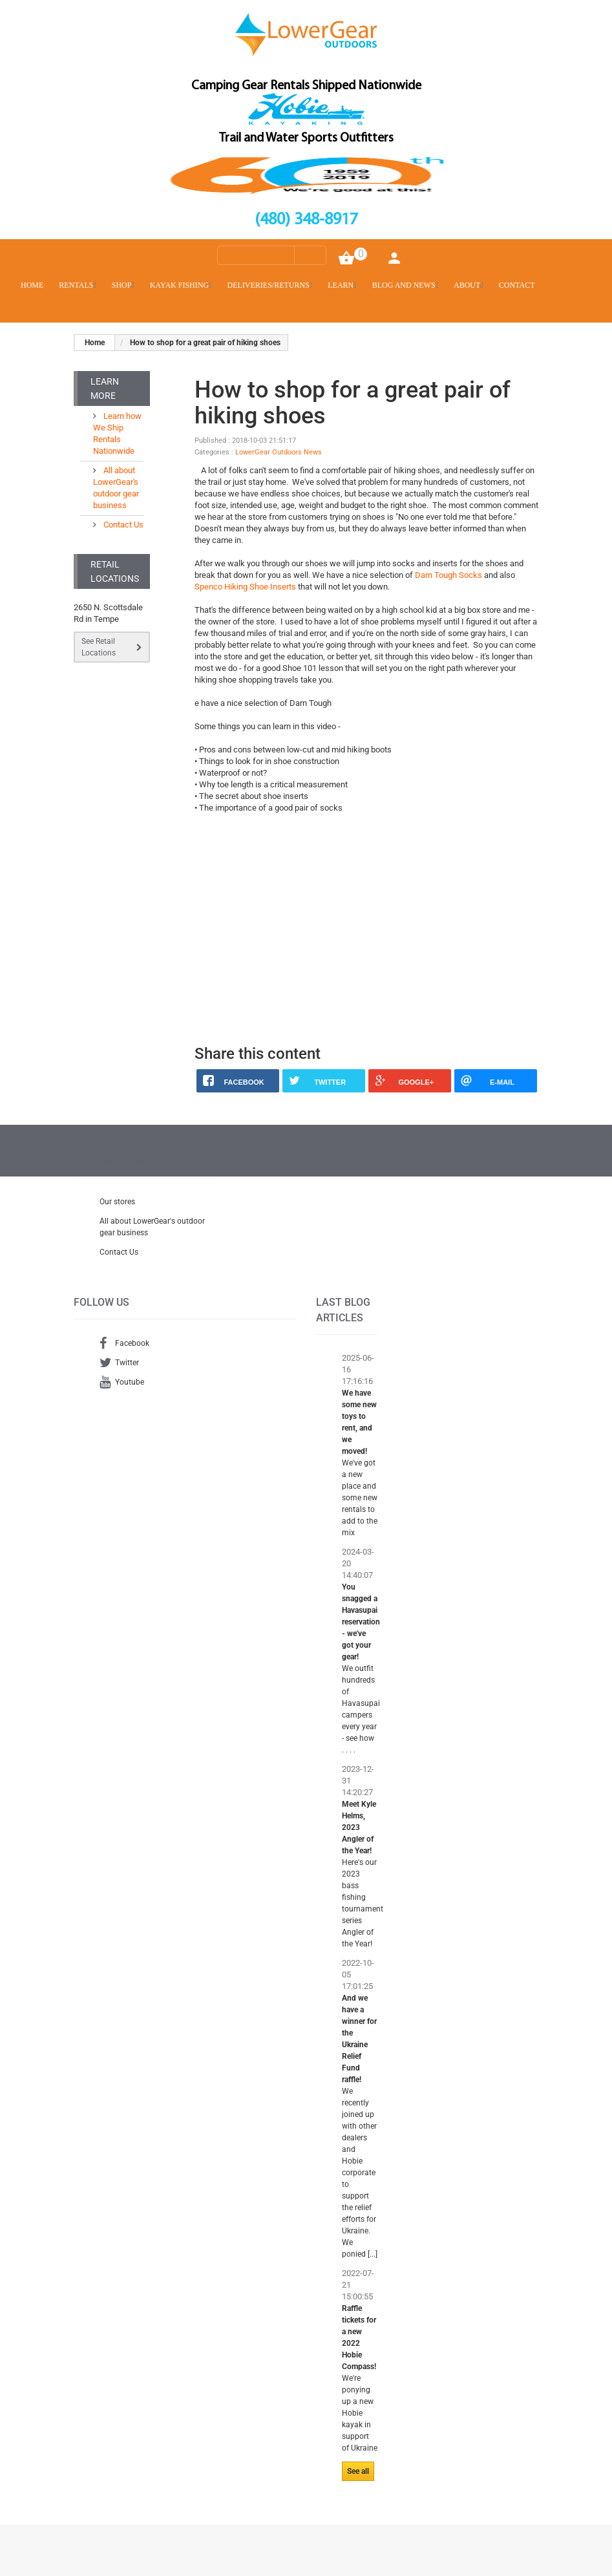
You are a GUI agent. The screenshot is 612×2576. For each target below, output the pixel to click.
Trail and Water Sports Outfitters (306, 138)
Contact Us (122, 524)
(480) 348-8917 (306, 220)
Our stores (117, 1201)
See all (358, 2471)
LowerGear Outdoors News (278, 452)
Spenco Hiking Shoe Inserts (245, 586)
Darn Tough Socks (448, 575)
